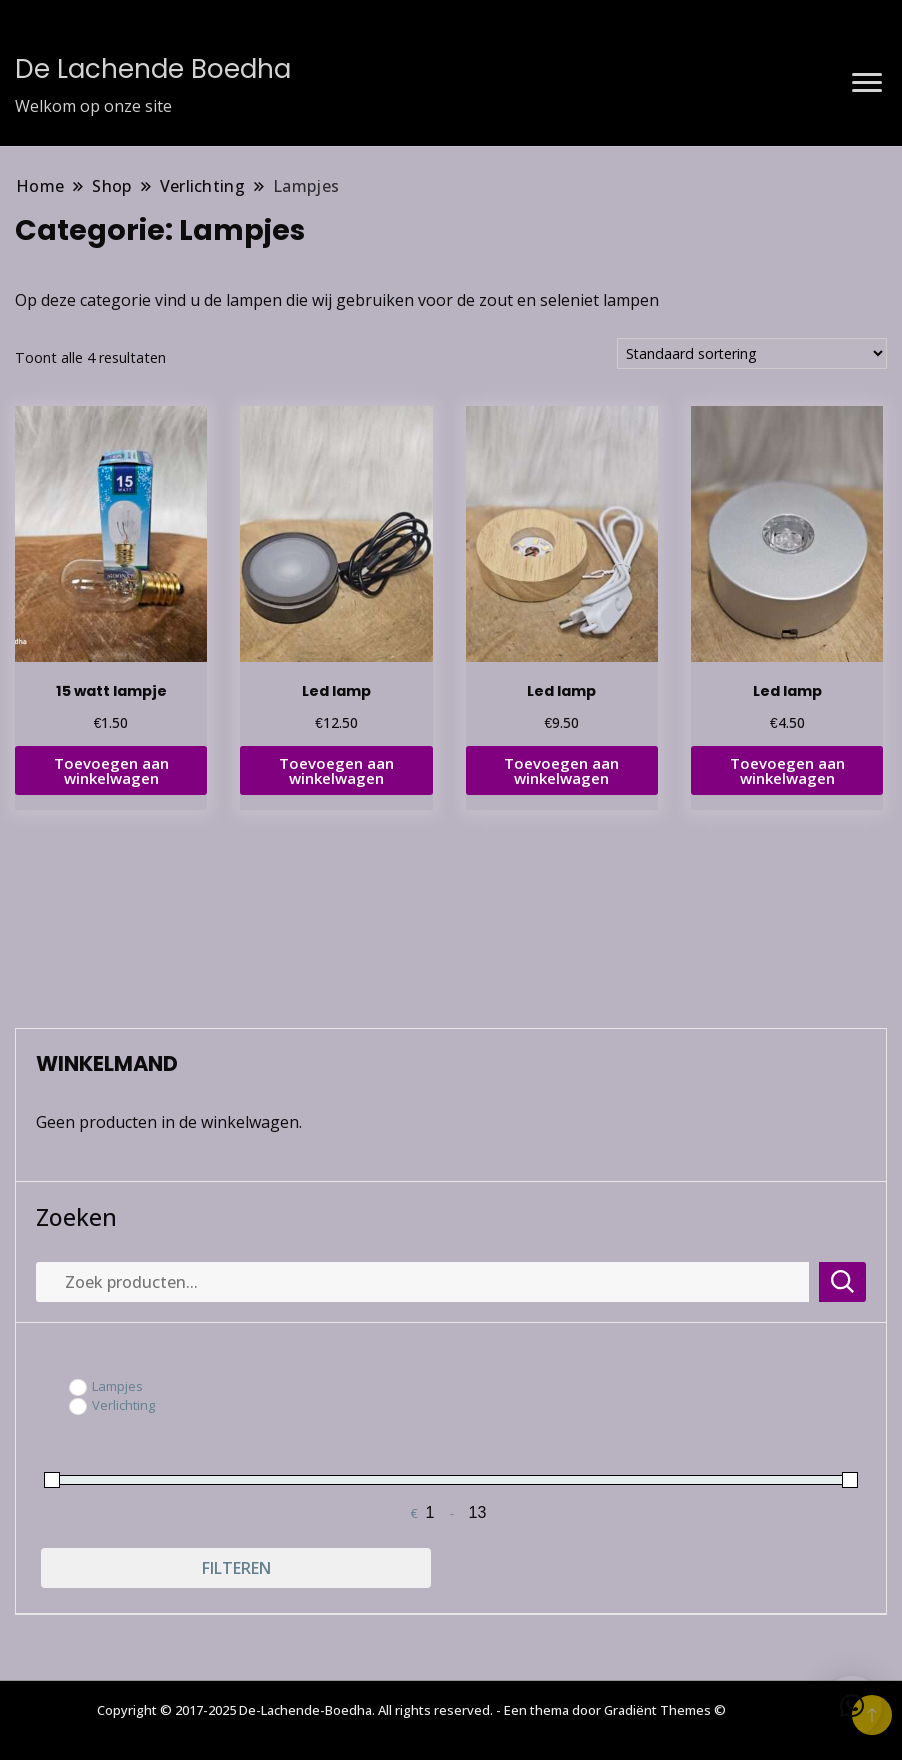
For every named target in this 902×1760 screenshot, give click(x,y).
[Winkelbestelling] (752, 353)
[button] (852, 1706)
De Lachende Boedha (153, 69)
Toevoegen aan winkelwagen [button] (111, 770)
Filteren (236, 1568)
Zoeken (76, 1217)
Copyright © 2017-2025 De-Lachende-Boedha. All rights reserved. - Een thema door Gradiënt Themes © (411, 1710)
